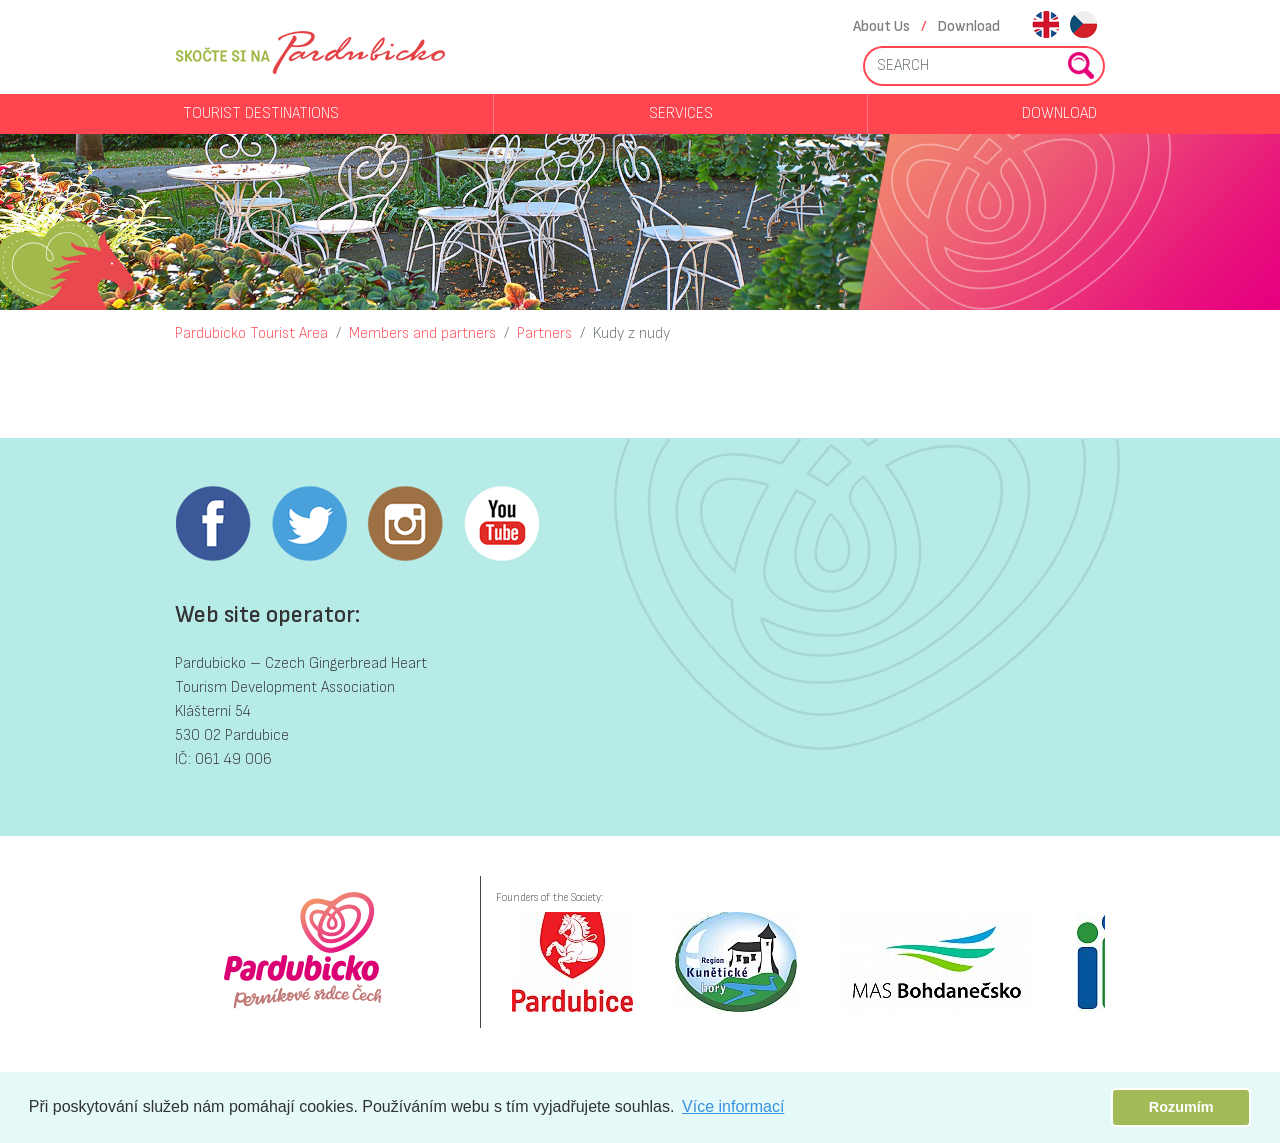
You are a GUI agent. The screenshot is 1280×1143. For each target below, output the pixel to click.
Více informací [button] (733, 1106)
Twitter (309, 524)
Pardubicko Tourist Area (251, 333)
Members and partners (422, 333)
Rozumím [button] (1181, 1107)
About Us (881, 26)
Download (969, 26)
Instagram (405, 524)
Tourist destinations (261, 113)
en (1045, 26)
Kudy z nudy (631, 333)
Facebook (213, 524)
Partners (544, 333)
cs (1083, 26)
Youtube (501, 524)
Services (681, 113)
